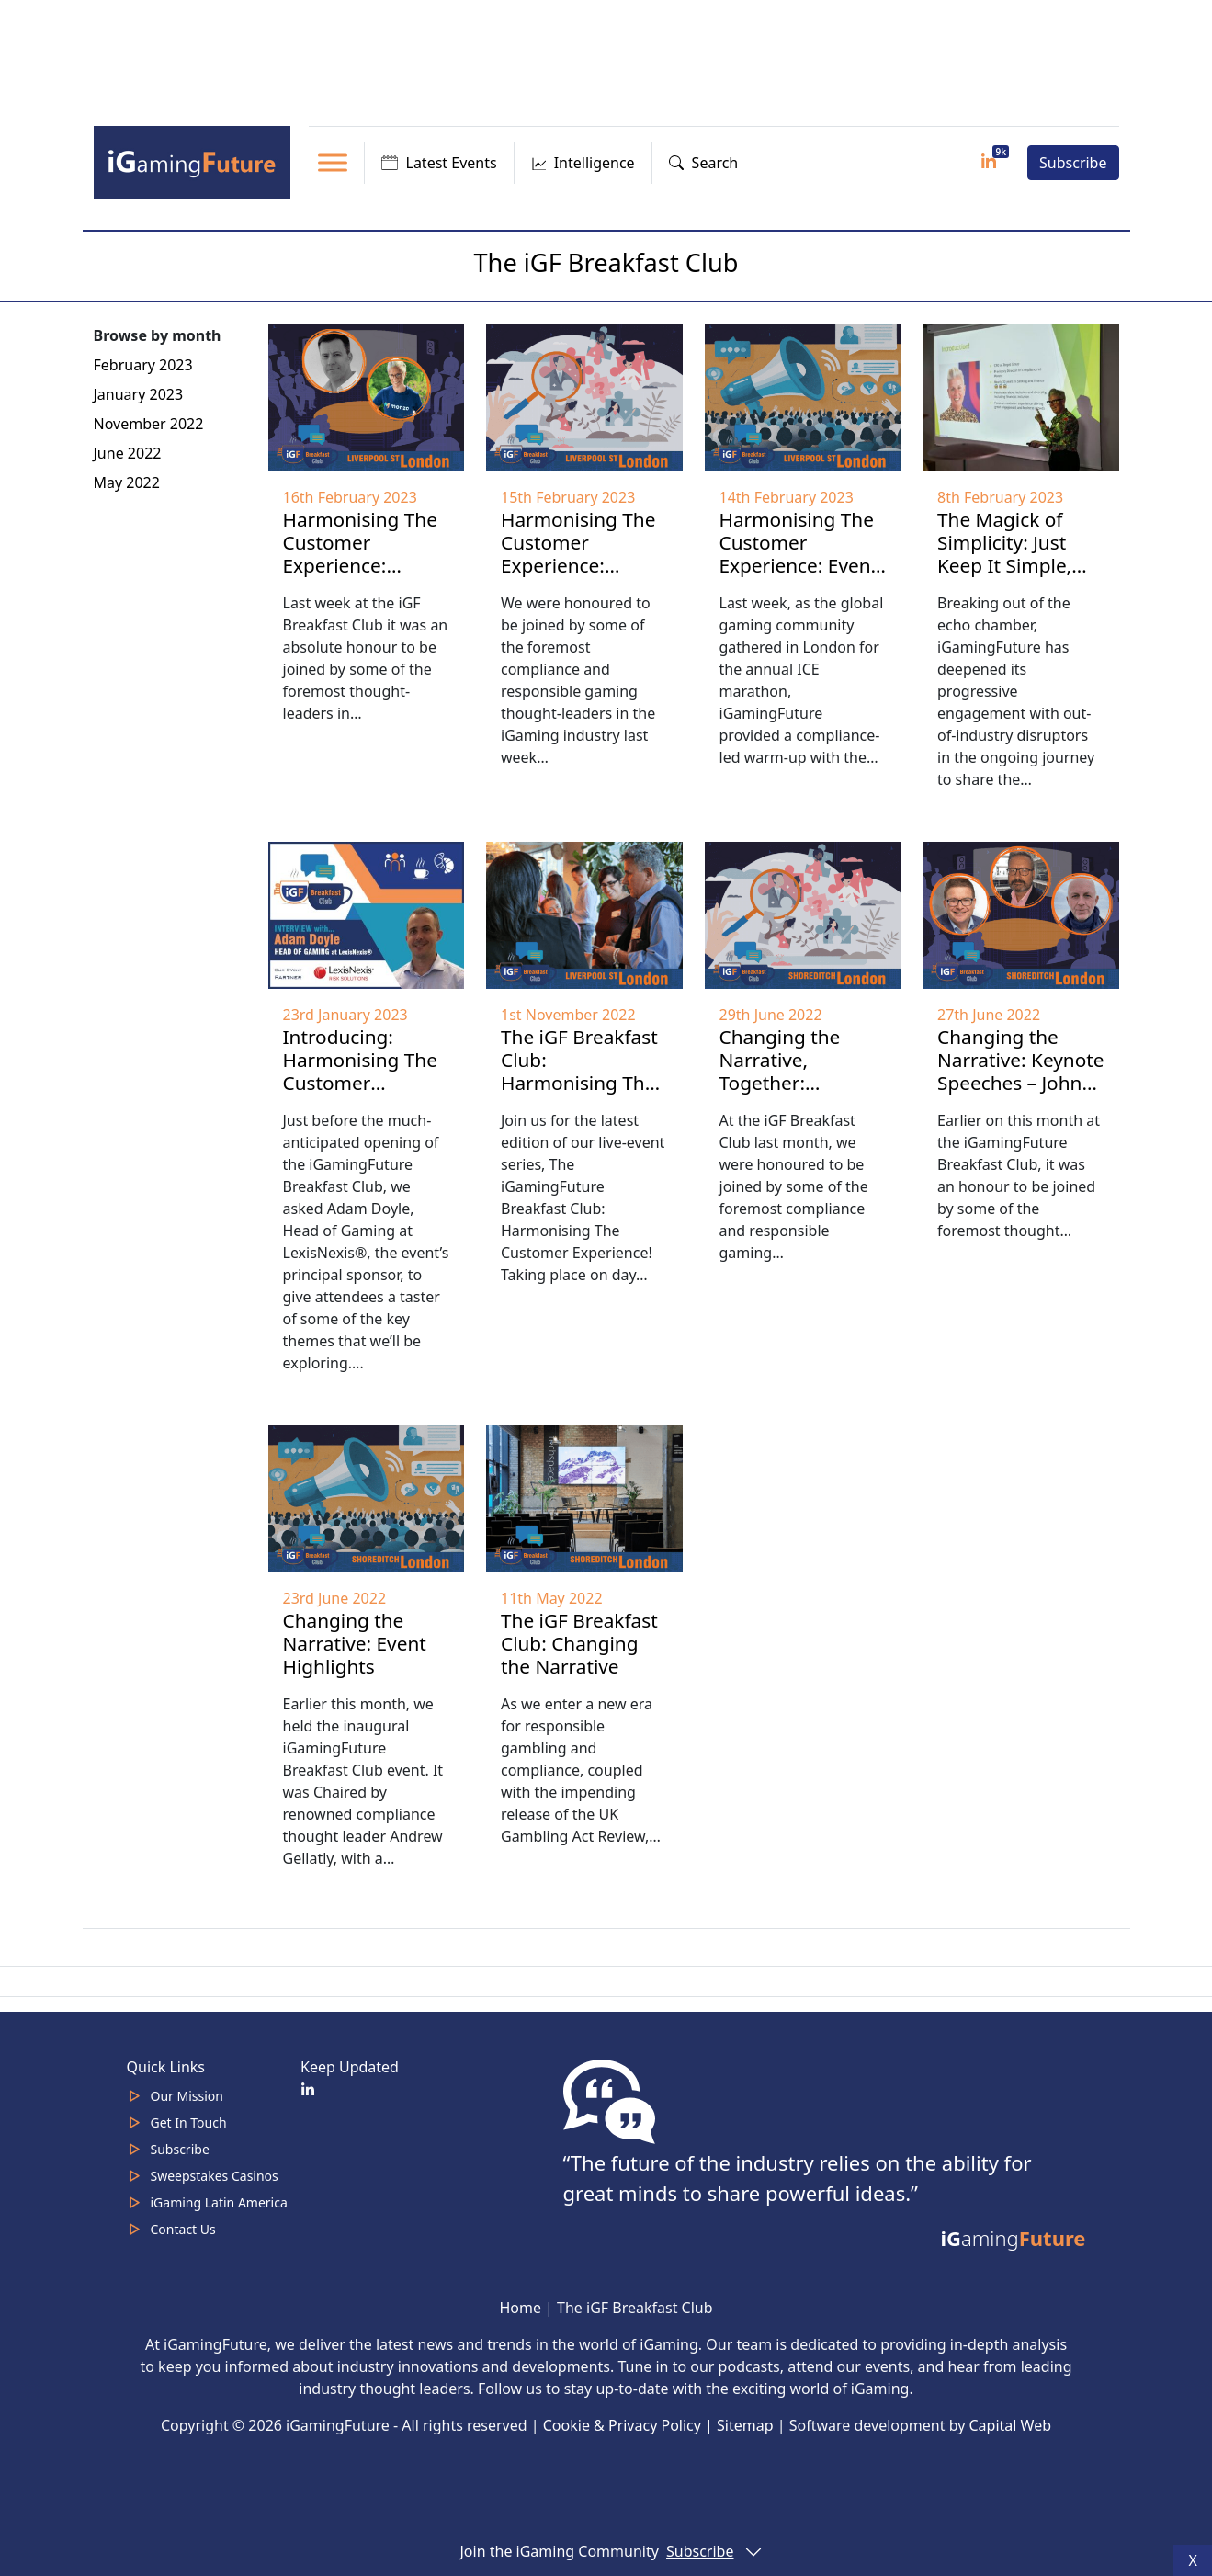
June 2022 (128, 453)
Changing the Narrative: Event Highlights (354, 1643)
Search (704, 163)
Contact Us (183, 2229)
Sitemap (745, 2425)
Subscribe (1072, 163)
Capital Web (1009, 2425)
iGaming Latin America (219, 2202)
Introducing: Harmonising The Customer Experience (360, 1071)
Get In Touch (189, 2122)
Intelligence (583, 163)
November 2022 (149, 424)
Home (520, 2308)
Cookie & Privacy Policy (622, 2425)
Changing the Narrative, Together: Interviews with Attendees (787, 1082)
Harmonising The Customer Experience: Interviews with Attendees (578, 565)
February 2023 (143, 365)
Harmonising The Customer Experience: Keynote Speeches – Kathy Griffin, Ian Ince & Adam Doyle (366, 588)
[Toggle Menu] (332, 162)
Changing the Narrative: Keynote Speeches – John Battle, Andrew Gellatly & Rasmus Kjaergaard (1020, 1094)
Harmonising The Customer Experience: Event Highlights (798, 553)
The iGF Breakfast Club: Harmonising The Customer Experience (579, 1082)
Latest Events (439, 163)
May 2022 (127, 482)
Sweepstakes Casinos (214, 2175)
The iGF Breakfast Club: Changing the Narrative (579, 1643)
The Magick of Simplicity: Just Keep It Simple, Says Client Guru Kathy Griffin (1010, 565)
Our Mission (187, 2096)
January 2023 (139, 394)
